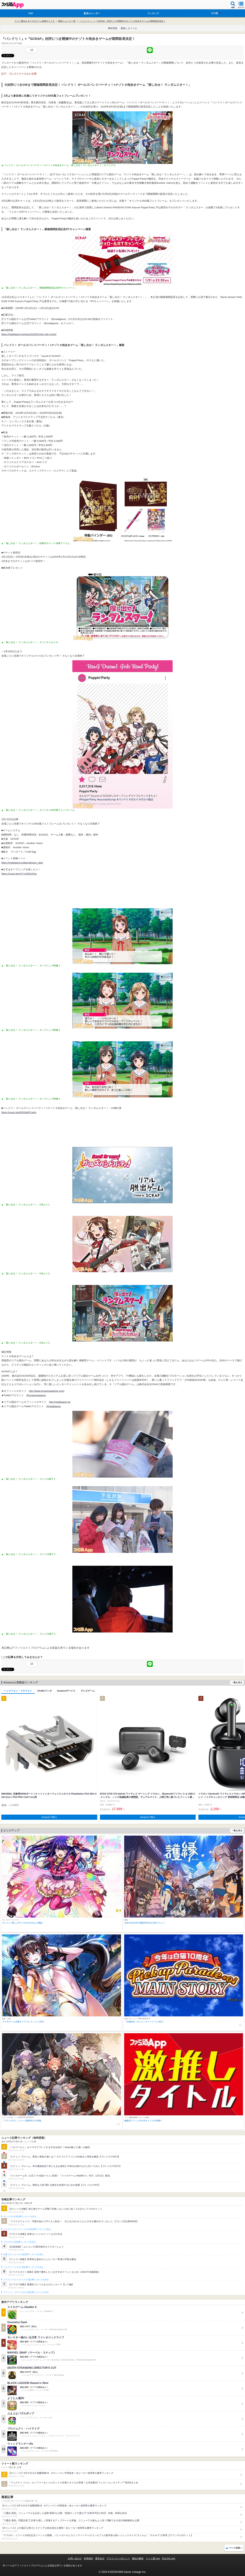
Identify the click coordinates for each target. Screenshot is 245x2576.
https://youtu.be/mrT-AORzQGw (19, 873)
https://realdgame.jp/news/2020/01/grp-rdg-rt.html (28, 334)
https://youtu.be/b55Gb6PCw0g (18, 1112)
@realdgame (53, 1406)
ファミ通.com (153, 2558)
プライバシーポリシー (118, 2558)
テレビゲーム (88, 1690)
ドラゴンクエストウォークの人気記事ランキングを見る (27, 2229)
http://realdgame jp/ (59, 1401)
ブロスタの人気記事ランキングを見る (19, 2242)
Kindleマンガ (44, 1690)
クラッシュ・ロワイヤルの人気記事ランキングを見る (26, 2292)
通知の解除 (138, 2558)
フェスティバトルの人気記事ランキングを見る (23, 2267)
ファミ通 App (12, 5)
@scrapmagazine (36, 1395)
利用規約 (88, 2558)
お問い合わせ (75, 2558)
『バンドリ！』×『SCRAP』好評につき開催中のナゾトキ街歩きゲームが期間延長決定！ (122, 21)
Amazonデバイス (66, 1690)
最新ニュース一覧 (67, 21)
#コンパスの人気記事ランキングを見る (19, 2216)
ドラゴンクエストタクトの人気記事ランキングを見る (26, 2280)
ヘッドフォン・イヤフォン (18, 1690)
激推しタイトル (129, 28)
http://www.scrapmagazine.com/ (46, 1390)
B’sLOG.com (168, 2558)
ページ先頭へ (235, 2548)
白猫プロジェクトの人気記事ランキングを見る (23, 2254)
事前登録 (112, 28)
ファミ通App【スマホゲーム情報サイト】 (34, 21)
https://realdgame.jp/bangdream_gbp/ (22, 862)
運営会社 (99, 2558)
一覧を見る (236, 1682)
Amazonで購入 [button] (49, 1817)
